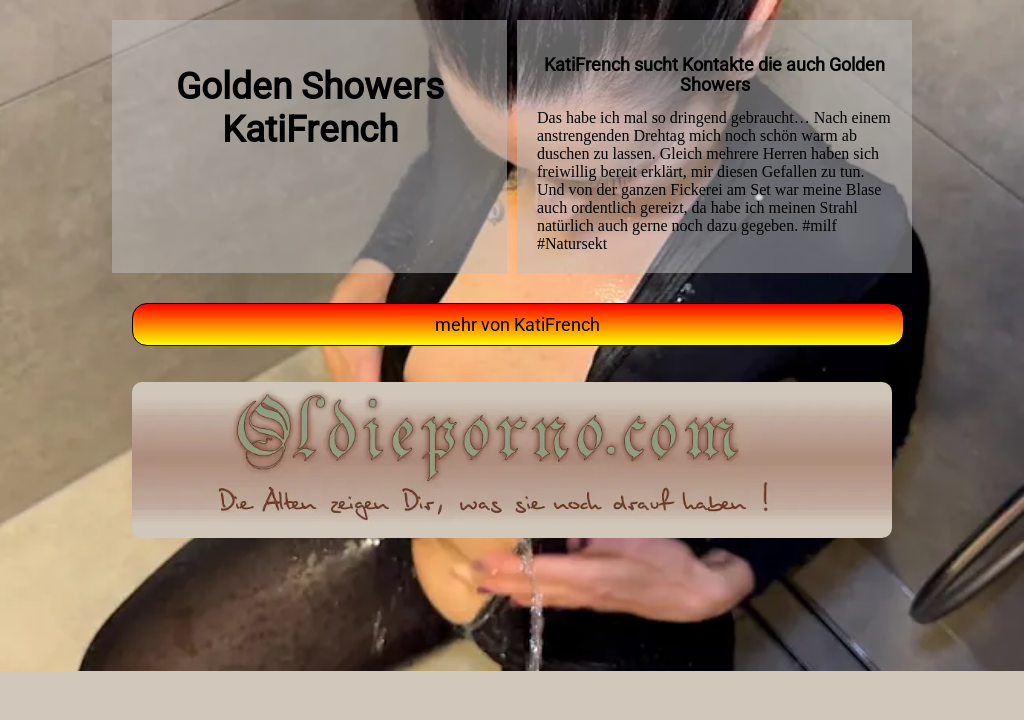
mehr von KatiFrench (517, 324)
